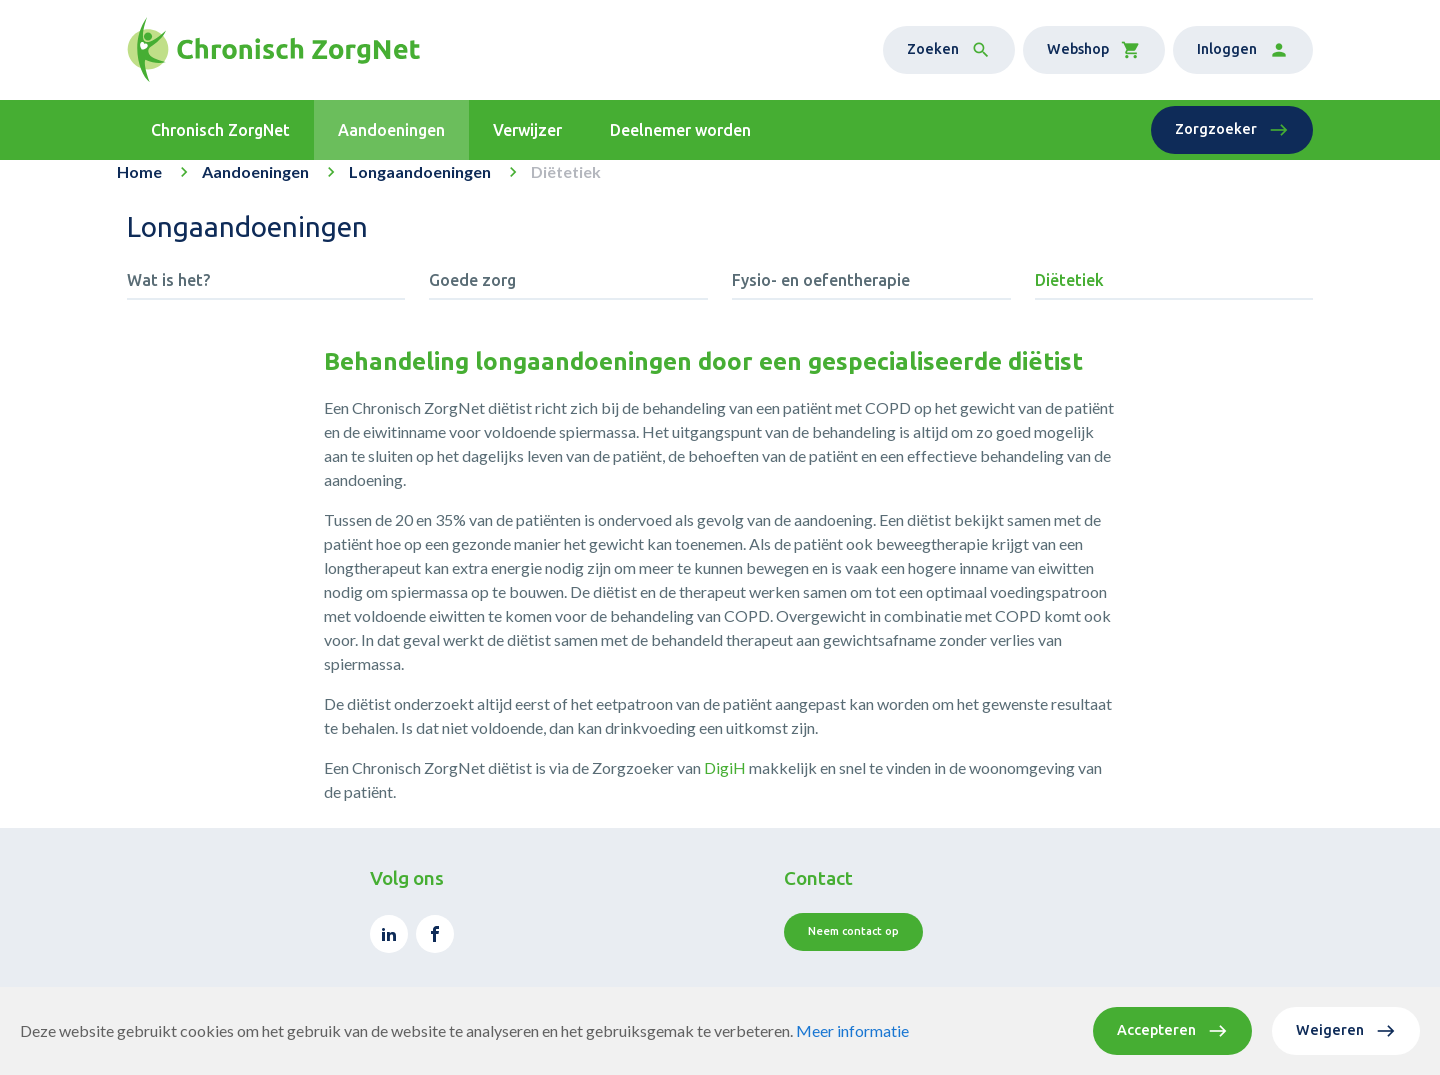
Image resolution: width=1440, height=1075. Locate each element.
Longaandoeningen (420, 185)
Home (139, 185)
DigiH (725, 781)
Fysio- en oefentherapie (821, 294)
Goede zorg (472, 294)
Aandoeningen (255, 185)
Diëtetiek (1069, 294)
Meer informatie (852, 1030)
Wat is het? (168, 294)
